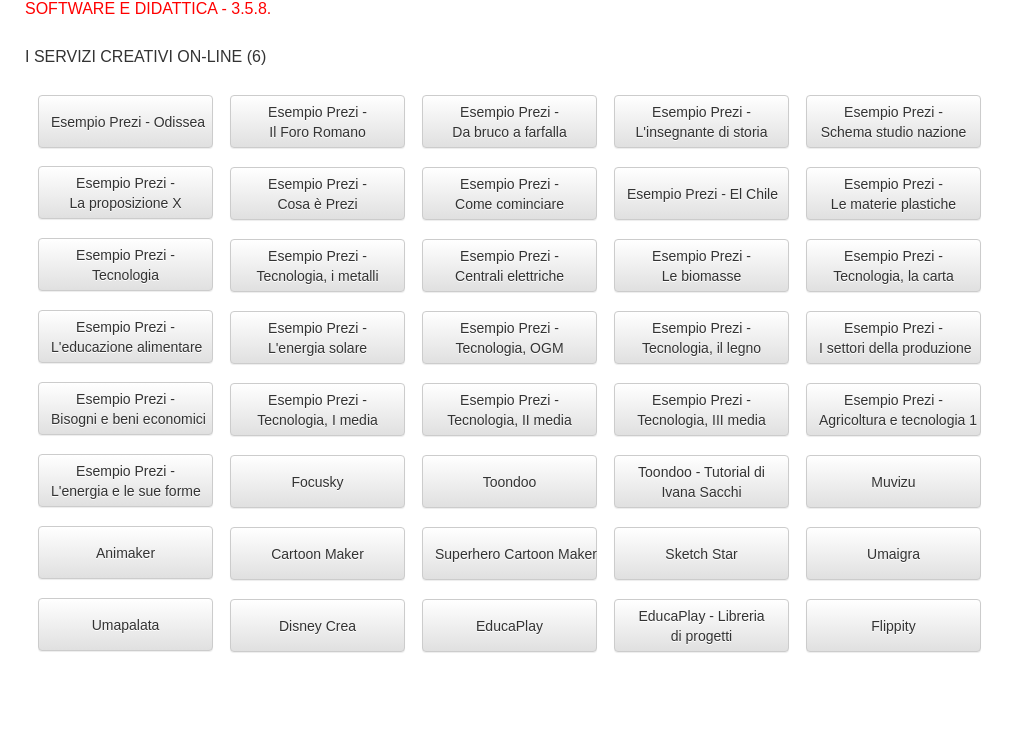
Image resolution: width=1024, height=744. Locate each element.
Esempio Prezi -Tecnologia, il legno (701, 338)
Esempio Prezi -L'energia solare (317, 338)
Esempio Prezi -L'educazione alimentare (126, 337)
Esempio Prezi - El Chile (702, 194)
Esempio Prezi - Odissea (128, 122)
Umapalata (126, 625)
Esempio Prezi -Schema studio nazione (894, 122)
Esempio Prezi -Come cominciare (509, 194)
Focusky (317, 482)
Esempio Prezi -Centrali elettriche (509, 266)
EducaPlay (509, 626)
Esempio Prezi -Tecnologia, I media (317, 410)
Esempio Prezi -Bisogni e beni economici (128, 409)
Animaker (125, 553)
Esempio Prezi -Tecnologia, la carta (893, 266)
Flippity (893, 626)
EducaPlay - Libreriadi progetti (701, 626)
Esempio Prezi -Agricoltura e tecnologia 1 (898, 410)
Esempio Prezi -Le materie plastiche (893, 194)
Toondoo (510, 482)
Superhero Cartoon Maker (516, 554)
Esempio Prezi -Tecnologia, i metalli (317, 266)
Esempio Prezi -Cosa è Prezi (317, 194)
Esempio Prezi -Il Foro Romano (317, 122)
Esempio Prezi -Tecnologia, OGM (509, 338)
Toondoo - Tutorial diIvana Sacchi (701, 482)
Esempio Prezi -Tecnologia (125, 265)
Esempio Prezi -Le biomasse (701, 266)
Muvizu (893, 482)
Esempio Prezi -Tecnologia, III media (701, 410)
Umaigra (893, 554)
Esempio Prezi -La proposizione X (125, 193)
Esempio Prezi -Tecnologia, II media (509, 410)
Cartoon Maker (317, 554)
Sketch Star (701, 554)
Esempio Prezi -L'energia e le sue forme (126, 481)
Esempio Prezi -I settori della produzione (895, 338)
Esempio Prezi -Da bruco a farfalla (509, 122)
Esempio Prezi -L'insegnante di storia (702, 122)
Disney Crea (317, 626)
